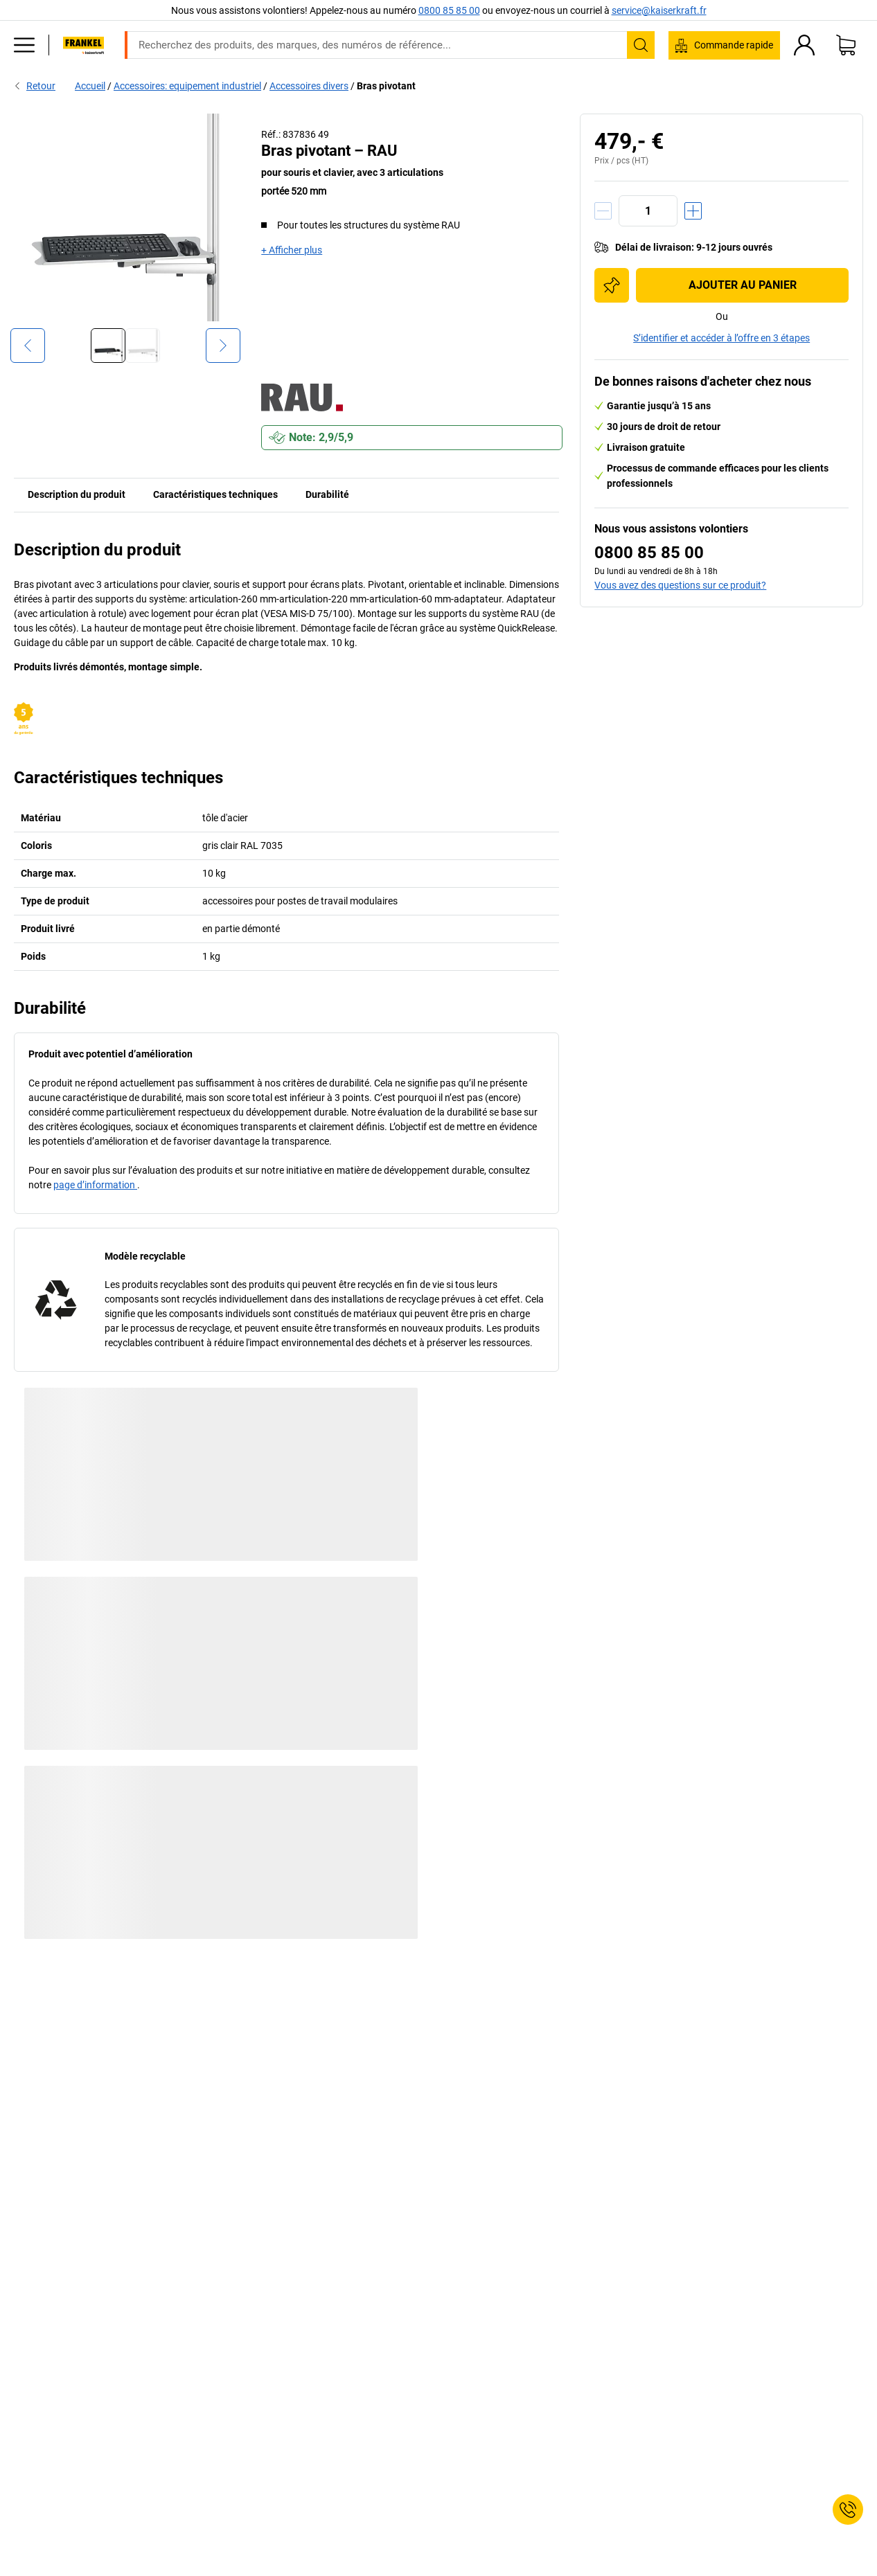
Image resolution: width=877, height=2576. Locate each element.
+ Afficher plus (291, 250)
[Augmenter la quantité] (693, 211)
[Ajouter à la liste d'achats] (611, 285)
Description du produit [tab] (76, 494)
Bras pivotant (386, 85)
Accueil (90, 85)
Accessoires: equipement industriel (187, 85)
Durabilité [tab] (327, 494)
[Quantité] (648, 210)
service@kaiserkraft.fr (659, 10)
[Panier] (846, 45)
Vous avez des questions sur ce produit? (680, 585)
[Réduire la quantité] (603, 211)
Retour (34, 85)
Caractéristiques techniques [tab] (215, 494)
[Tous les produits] (24, 45)
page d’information (95, 1184)
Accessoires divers (308, 85)
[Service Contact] (848, 2509)
